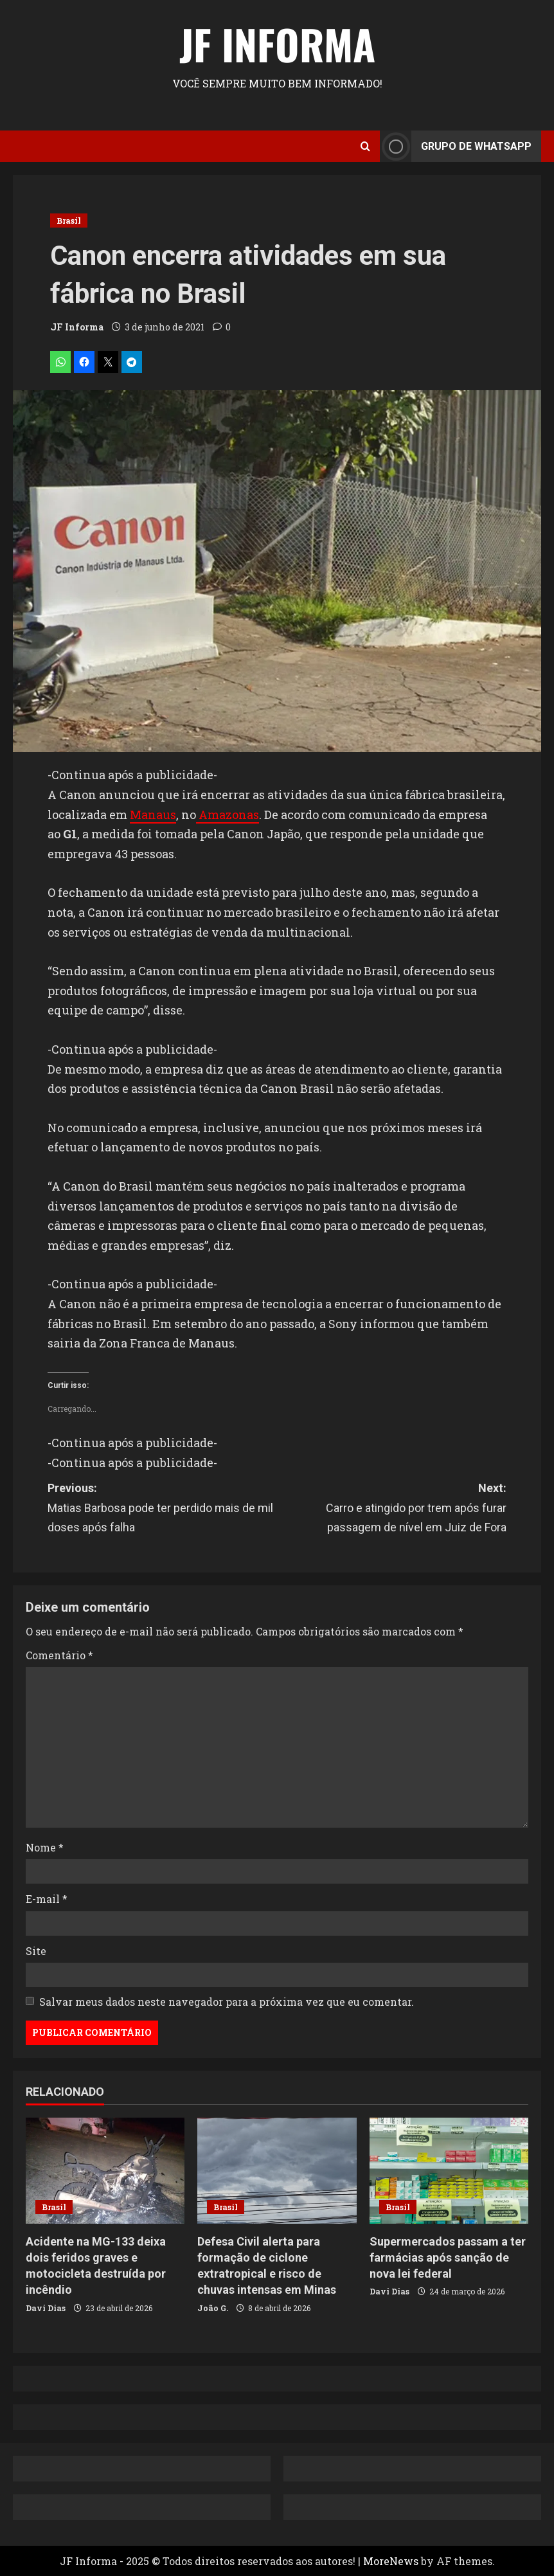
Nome (45, 1847)
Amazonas (227, 814)
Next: (391, 1509)
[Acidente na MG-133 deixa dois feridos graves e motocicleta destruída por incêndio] (105, 2171)
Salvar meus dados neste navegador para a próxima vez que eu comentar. (226, 2001)
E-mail (46, 1898)
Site (36, 1951)
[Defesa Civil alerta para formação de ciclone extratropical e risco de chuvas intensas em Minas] (276, 2171)
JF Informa (277, 44)
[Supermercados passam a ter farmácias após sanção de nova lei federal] (449, 2171)
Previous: (162, 1509)
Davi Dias (46, 2308)
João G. (212, 2308)
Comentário (59, 1655)
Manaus (153, 814)
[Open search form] (365, 146)
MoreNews (390, 2561)
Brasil (69, 220)
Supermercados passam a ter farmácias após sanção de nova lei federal (448, 2257)
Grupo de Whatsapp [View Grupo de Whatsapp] (456, 146)
